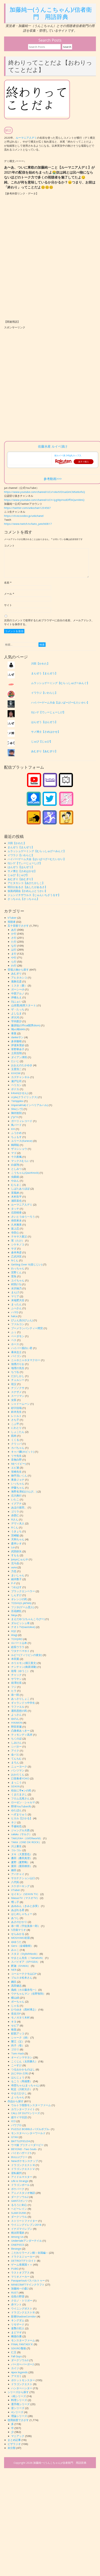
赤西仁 (15, 1515)
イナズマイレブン (21, 2228)
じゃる (15, 2005)
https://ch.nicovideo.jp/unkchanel (23, 516)
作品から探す (15, 2101)
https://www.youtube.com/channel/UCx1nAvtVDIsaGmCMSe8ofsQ (44, 492)
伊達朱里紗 (17, 1045)
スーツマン (17, 1396)
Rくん (14, 1527)
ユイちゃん (17, 1280)
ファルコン (17, 1324)
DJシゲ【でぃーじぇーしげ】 (48, 712)
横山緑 (15, 1997)
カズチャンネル (20, 1077)
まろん (15, 1762)
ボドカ (15, 1089)
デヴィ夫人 (17, 1523)
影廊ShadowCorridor (23, 2316)
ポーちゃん (17, 2001)
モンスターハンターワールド (28, 2133)
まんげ (15, 1292)
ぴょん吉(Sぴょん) (22, 1320)
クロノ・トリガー (21, 2300)
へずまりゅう (19, 1814)
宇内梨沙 (16, 1021)
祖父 (13, 1384)
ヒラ (13, 1690)
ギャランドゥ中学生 (23, 1702)
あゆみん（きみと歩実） (25, 1906)
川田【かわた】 (40, 663)
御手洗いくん (19, 1475)
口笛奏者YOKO (20, 1778)
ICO (13, 2121)
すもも (15, 1555)
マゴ (13, 1153)
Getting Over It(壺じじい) (26, 1264)
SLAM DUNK (18, 2213)
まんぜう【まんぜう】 (44, 673)
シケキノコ (17, 1244)
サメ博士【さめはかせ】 (45, 731)
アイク (15, 1750)
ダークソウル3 (20, 2360)
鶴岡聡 (15, 1145)
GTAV (14, 2137)
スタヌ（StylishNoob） (25, 1953)
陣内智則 (16, 1113)
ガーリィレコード (21, 1121)
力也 (13, 1571)
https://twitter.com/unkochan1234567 (27, 508)
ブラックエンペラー (23, 1591)
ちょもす (16, 1137)
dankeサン (17, 1037)
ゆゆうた (16, 1942)
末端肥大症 (17, 1300)
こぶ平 (15, 1424)
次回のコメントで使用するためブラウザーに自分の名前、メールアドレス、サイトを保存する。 (49, 622)
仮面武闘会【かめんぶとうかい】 (27, 891)
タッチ (15, 1208)
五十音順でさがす (18, 925)
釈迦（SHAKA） (20, 1965)
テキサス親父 (19, 1236)
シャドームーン (20, 1404)
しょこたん (17, 1431)
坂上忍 (15, 1228)
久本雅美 (16, 1224)
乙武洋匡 (16, 1256)
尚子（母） (17, 2045)
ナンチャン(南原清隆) (24, 1667)
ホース (15, 1344)
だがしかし (17, 1376)
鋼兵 (13, 1981)
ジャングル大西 (20, 1830)
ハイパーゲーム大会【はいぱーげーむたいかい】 (60, 702)
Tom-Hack (17, 2053)
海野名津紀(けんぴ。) (24, 1491)
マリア (15, 1296)
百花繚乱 (16, 1611)
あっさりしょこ (20, 1698)
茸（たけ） (17, 1240)
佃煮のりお (17, 1364)
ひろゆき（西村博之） (24, 2009)
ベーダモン (17, 1336)
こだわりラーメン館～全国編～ (29, 2252)
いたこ (15, 1499)
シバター (16, 1746)
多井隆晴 (16, 1041)
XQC (13, 1631)
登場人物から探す (18, 969)
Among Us (17, 2236)
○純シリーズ (18, 2396)
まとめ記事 (14, 2440)
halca (14, 1316)
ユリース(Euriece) (22, 1141)
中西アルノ (17, 993)
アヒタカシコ (19, 977)
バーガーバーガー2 (22, 2364)
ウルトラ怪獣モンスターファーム (31, 2105)
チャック (16, 1674)
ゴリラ (15, 1511)
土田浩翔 (16, 1053)
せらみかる (17, 1934)
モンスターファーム (23, 2340)
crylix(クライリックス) (24, 1097)
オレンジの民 (19, 1599)
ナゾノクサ (17, 1388)
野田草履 (16, 1726)
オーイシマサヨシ (21, 2057)
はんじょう (17, 2077)
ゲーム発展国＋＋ (21, 2264)
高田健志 (16, 1985)
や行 (13, 957)
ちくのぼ (16, 1738)
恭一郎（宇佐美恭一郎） (25, 1926)
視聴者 (12, 921)
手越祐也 (16, 1826)
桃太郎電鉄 (17, 2232)
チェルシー (17, 1380)
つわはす (16, 1587)
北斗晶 (15, 1563)
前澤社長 (16, 1682)
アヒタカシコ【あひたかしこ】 (26, 883)
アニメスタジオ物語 (23, 2193)
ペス (13, 1340)
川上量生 (16, 1846)
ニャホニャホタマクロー (25, 1360)
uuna (14, 1567)
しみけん (16, 1742)
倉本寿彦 (16, 1252)
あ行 (13, 929)
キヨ (13, 2021)
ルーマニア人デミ (26, 137)
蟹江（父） (17, 2041)
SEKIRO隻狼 (18, 2348)
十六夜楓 (16, 1156)
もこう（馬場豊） (21, 2081)
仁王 (13, 2352)
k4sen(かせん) (19, 1093)
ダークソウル (19, 2216)
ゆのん (15, 1718)
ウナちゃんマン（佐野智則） (28, 1993)
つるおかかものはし (23, 2069)
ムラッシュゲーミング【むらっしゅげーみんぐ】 (60, 683)
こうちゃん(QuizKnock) (25, 1172)
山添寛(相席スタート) (24, 1005)
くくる (15, 1439)
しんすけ (16, 1595)
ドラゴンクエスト (21, 2384)
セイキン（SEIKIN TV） (25, 1894)
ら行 (13, 961)
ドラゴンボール (20, 2185)
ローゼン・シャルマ (23, 1802)
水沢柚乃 (16, 1288)
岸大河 (15, 1017)
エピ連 (15, 1467)
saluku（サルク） (21, 1834)
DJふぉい (16, 1001)
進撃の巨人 (17, 2328)
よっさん (16, 1714)
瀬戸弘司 (16, 1081)
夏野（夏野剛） (20, 1862)
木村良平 (16, 1196)
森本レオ (16, 1543)
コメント (9, 545)
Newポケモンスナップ (24, 2161)
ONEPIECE (17, 2244)
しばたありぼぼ (20, 1188)
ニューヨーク (19, 1766)
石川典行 (16, 1495)
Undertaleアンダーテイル (26, 2240)
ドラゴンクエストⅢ (23, 2312)
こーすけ (16, 2065)
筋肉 (13, 1435)
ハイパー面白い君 (21, 1348)
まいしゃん (17, 1575)
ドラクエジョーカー (23, 2256)
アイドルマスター (21, 2177)
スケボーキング (20, 1886)
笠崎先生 (16, 1471)
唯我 (13, 2029)
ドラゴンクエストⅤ (23, 2169)
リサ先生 (16, 1455)
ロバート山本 (19, 1643)
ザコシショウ (19, 1148)
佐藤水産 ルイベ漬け (52, 446)
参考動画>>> (53, 479)
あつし (15, 1918)
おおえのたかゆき (21, 1065)
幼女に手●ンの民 (21, 1790)
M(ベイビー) (18, 1463)
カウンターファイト (23, 2109)
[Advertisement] (34, 362)
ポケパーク (17, 2189)
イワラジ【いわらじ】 (44, 692)
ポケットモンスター (23, 2380)
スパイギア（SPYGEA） (25, 1961)
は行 (13, 949)
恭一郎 (15, 1694)
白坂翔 (15, 1164)
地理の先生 (17, 1368)
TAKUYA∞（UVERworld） (26, 1838)
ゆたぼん (16, 1810)
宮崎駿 (15, 1535)
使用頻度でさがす (18, 2420)
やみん (15, 1180)
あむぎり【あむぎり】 (44, 751)
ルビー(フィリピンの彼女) (26, 1655)
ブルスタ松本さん (21, 1977)
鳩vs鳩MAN (18, 1029)
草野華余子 (17, 1049)
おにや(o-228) (19, 2073)
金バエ (15, 1754)
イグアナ (16, 1503)
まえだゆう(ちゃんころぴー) (28, 1619)
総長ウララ (17, 1647)
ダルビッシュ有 (20, 1623)
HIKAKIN (16, 1722)
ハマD (14, 1312)
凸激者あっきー (20, 1730)
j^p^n (14, 1117)
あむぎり (16, 973)
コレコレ (16, 1850)
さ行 (13, 937)
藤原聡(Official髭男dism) (25, 1025)
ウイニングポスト (21, 2308)
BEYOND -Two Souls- (24, 2149)
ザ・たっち (17, 1009)
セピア (15, 2025)
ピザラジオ (14, 2444)
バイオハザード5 (21, 2153)
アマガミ (16, 2376)
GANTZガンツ (19, 2200)
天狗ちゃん (17, 1539)
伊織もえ (16, 997)
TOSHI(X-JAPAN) (21, 1603)
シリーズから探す (18, 2392)
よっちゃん (17, 2097)
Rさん (14, 1519)
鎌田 (13, 1870)
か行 (13, 933)
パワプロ (16, 2125)
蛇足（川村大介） (21, 2089)
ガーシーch (17, 989)
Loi (13, 1547)
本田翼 (15, 1659)
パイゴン (16, 1356)
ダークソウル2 (20, 2197)
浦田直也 (16, 1200)
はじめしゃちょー (21, 1914)
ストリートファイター (24, 2220)
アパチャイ (17, 1874)
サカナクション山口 (23, 1878)
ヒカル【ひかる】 (21, 1818)
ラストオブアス (20, 2272)
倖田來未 (16, 1220)
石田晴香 (16, 1212)
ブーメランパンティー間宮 (27, 1328)
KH (13, 1129)
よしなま (16, 1013)
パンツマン (17, 1770)
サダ (13, 1248)
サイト (8, 605)
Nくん (14, 1260)
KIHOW (15, 1073)
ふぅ (13, 1332)
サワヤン (16, 1679)
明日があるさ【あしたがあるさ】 (27, 887)
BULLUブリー (19, 2157)
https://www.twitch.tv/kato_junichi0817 (28, 523)
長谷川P (16, 2013)
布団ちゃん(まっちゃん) (25, 2085)
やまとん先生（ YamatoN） (27, 1957)
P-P (13, 1583)
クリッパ (16, 1443)
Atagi (14, 1635)
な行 (13, 945)
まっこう (16, 1782)
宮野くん (16, 1272)
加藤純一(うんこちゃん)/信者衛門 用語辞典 (51, 13)
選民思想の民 (19, 1710)
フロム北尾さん (20, 1798)
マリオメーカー (20, 2276)
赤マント (16, 2304)
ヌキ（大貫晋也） (21, 1854)
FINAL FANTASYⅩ (22, 2344)
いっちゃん (17, 1483)
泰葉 (13, 1033)
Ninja (14, 1615)
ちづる (15, 1372)
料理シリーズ (19, 2400)
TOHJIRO (17, 1639)
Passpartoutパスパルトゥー (28, 2280)
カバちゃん (17, 1447)
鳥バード (16, 1125)
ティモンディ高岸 (21, 1734)
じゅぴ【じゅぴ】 (41, 741)
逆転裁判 (16, 2173)
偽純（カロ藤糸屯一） (24, 1989)
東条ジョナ (17, 1479)
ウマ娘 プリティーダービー (27, 2145)
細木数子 (16, 1579)
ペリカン (16, 1085)
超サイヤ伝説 (19, 2117)
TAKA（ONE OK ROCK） (26, 1842)
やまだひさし (19, 2093)
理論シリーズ (19, 2416)
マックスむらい (20, 1161)
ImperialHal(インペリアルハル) (29, 1105)
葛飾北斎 (16, 981)
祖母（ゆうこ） (20, 1671)
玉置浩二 (16, 1069)
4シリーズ (17, 2412)
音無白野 (16, 1459)
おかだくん (17, 1774)
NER (13, 1969)
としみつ (16, 1168)
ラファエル (17, 1706)
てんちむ (16, 1758)
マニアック (17, 2436)
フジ (13, 1687)
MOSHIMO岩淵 (20, 1937)
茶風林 (15, 1192)
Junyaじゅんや (19, 1559)
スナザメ (16, 1392)
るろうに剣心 (19, 2205)
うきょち (16, 1531)
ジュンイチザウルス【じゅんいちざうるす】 (34, 895)
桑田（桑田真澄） (21, 1858)
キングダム (17, 2320)
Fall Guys (16, 2356)
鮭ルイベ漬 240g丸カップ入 (68, 455)
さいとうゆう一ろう (23, 1216)
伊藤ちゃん (17, 1487)
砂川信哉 (16, 1408)
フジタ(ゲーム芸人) (22, 1607)
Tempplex (17, 1101)
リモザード (17, 2324)
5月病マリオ (18, 1930)
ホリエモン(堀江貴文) (24, 1663)
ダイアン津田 (19, 1057)
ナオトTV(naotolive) (23, 1627)
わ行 (13, 965)
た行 (13, 941)
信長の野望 (17, 2296)
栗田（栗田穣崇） (21, 1866)
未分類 (12, 2448)
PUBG (15, 2268)
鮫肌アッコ (17, 2033)
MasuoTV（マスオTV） (25, 1898)
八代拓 (15, 1882)
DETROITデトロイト (23, 2260)
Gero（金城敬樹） (22, 1945)
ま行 (13, 953)
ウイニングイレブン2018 (26, 2224)
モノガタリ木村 (20, 2017)
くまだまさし (19, 1794)
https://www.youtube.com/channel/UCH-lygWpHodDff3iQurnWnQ (44, 500)
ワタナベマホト (20, 1651)
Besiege (16, 2248)
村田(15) (16, 1284)
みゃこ (15, 1950)
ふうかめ (16, 1133)
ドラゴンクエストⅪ (23, 2165)
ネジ (13, 1822)
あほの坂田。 (19, 1507)
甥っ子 (15, 1902)
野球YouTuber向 (21, 1806)
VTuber (12, 917)
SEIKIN (15, 1786)
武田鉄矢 (16, 1551)
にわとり (16, 1427)
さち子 (15, 1419)
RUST (14, 2292)
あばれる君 (17, 1910)
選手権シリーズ (20, 2404)
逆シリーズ (17, 2408)
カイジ (15, 2368)
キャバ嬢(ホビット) (22, 1451)
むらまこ (16, 1184)
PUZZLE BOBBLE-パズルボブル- (30, 2129)
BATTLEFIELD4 (20, 2141)
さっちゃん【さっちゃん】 (23, 899)
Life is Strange (19, 2181)
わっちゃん (17, 1268)
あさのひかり (19, 1922)
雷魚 (13, 1276)
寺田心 (15, 1232)
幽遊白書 (16, 2336)
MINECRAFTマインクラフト (28, 2284)
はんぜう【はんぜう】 (44, 722)
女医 (13, 1400)
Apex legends (19, 2372)
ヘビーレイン (19, 2208)
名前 (7, 582)
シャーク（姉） (20, 2037)
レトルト (16, 1416)
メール (9, 593)
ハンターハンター (21, 2388)
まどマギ (16, 2332)
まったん (16, 1304)
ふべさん (16, 1308)
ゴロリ (15, 2049)
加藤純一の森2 (20, 2288)
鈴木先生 (16, 1411)
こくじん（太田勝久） (24, 2061)
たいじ (15, 1061)
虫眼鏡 (15, 1176)
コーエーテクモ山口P (24, 1973)
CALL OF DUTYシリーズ (25, 2113)
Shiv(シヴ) (17, 1109)
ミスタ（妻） (19, 985)
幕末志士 (16, 1352)
